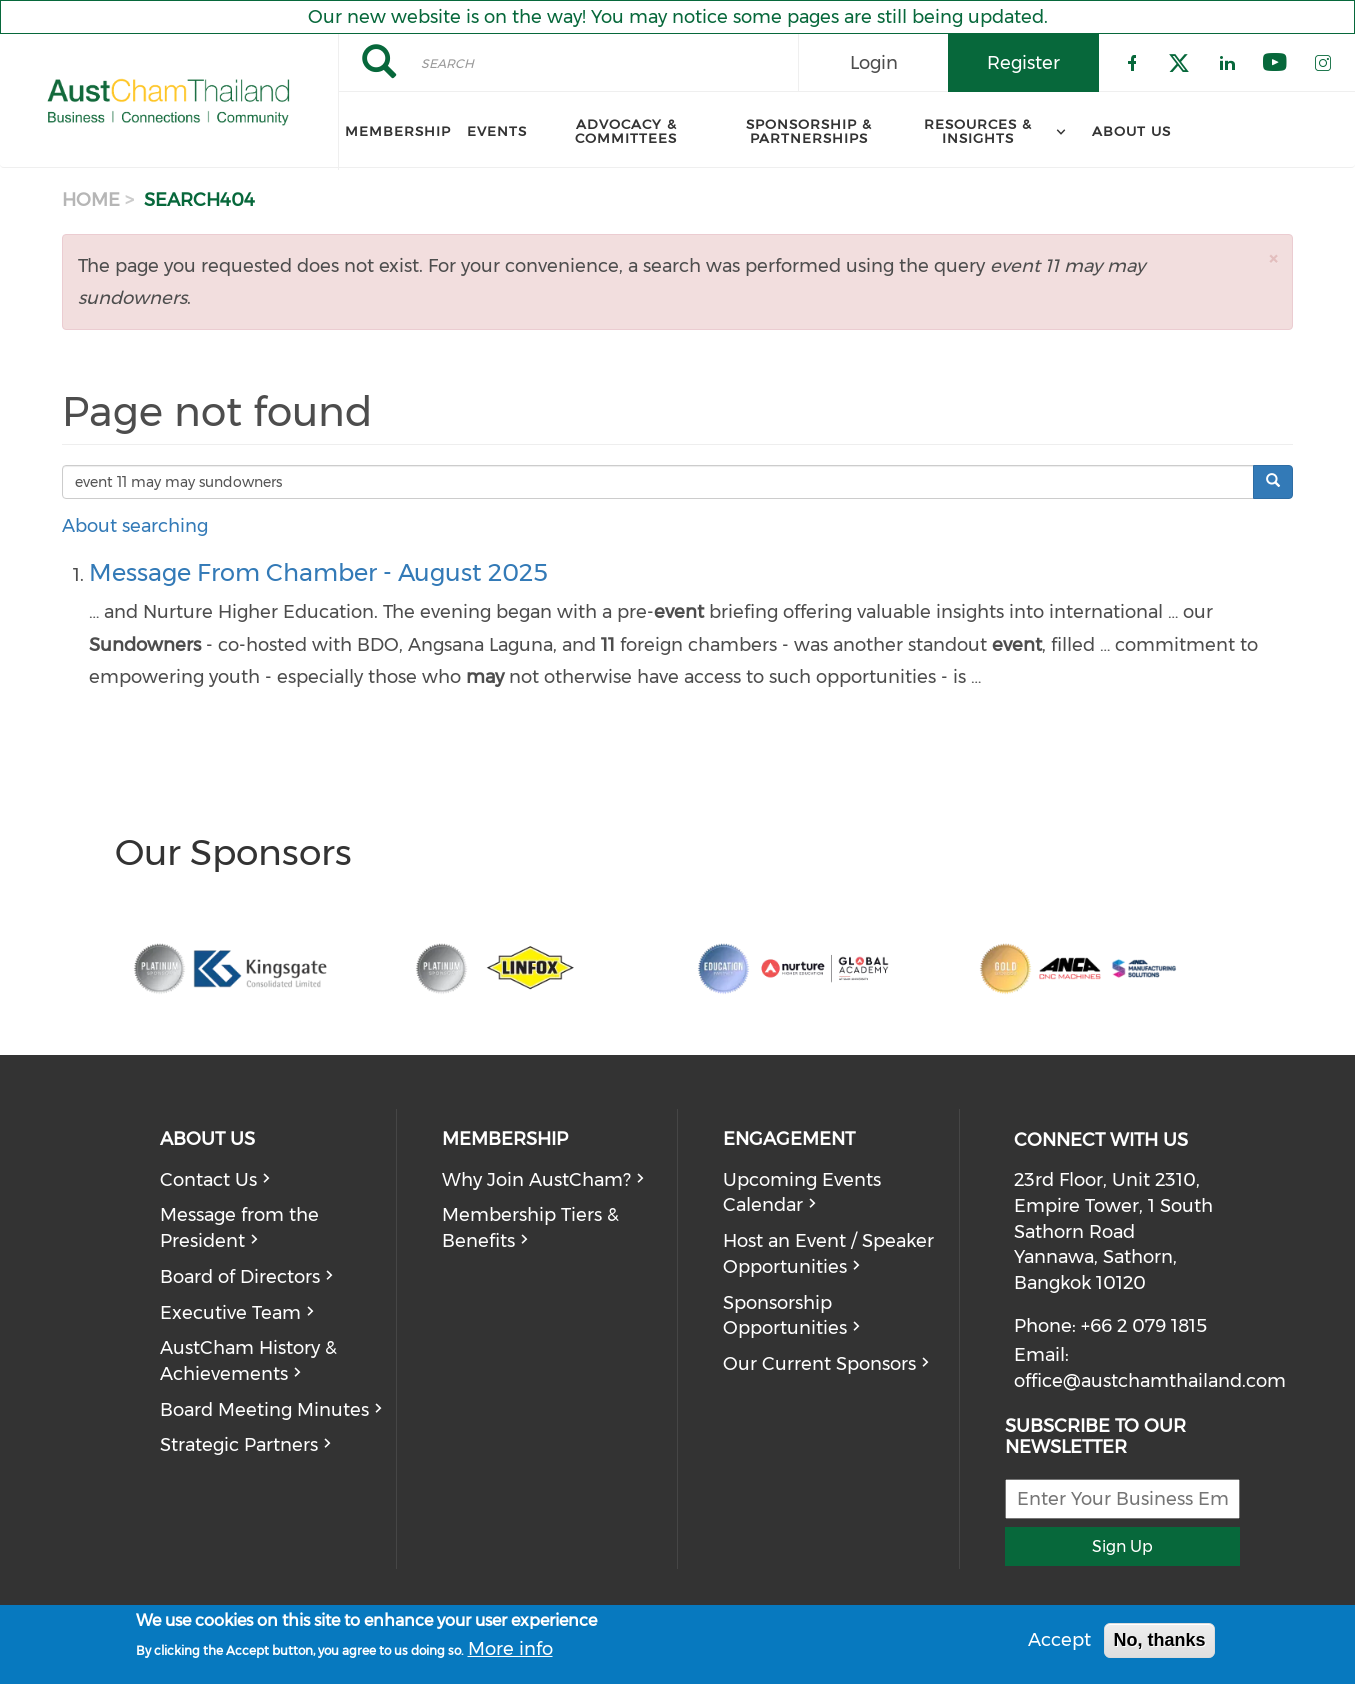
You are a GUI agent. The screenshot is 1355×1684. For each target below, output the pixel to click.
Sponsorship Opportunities (785, 1316)
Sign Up (1122, 1546)
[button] (1273, 258)
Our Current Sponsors (819, 1364)
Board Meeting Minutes (264, 1410)
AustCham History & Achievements (248, 1361)
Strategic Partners (239, 1445)
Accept (1059, 1640)
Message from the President (239, 1228)
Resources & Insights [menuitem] (978, 131)
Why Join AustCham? (536, 1180)
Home (91, 200)
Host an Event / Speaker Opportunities (828, 1254)
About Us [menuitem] (1131, 131)
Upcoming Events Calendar (802, 1193)
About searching (135, 526)
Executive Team (230, 1313)
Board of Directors (240, 1277)
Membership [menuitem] (398, 131)
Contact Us (208, 1180)
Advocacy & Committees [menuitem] (626, 131)
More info (510, 1649)
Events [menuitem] (497, 131)
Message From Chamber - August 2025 (318, 572)
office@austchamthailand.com (1150, 1381)
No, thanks (1159, 1640)
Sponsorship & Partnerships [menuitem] (809, 131)
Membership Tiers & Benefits (530, 1228)
